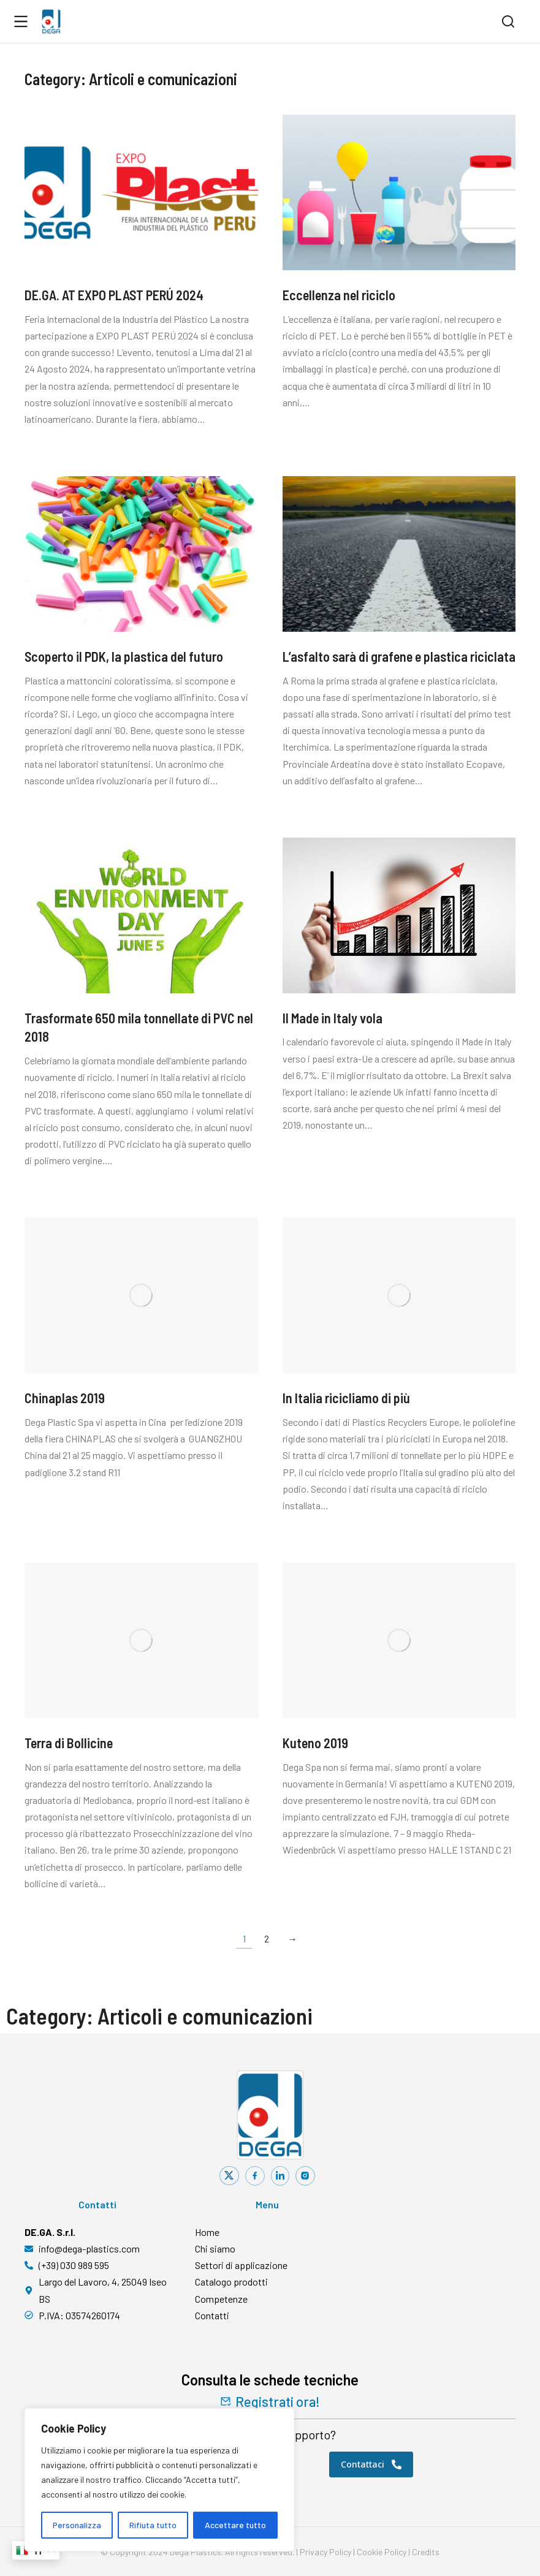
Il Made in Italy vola (332, 1018)
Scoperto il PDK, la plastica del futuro (124, 656)
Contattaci (371, 2464)
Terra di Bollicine (69, 1743)
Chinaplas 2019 (65, 1398)
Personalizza (77, 2525)
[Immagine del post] (141, 192)
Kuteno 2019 (315, 1743)
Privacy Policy (325, 2552)
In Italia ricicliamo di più (346, 1398)
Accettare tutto (235, 2525)
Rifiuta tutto (153, 2525)
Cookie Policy (381, 2552)
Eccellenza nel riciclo (339, 295)
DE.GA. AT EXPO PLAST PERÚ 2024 (114, 295)
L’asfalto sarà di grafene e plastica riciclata (399, 656)
